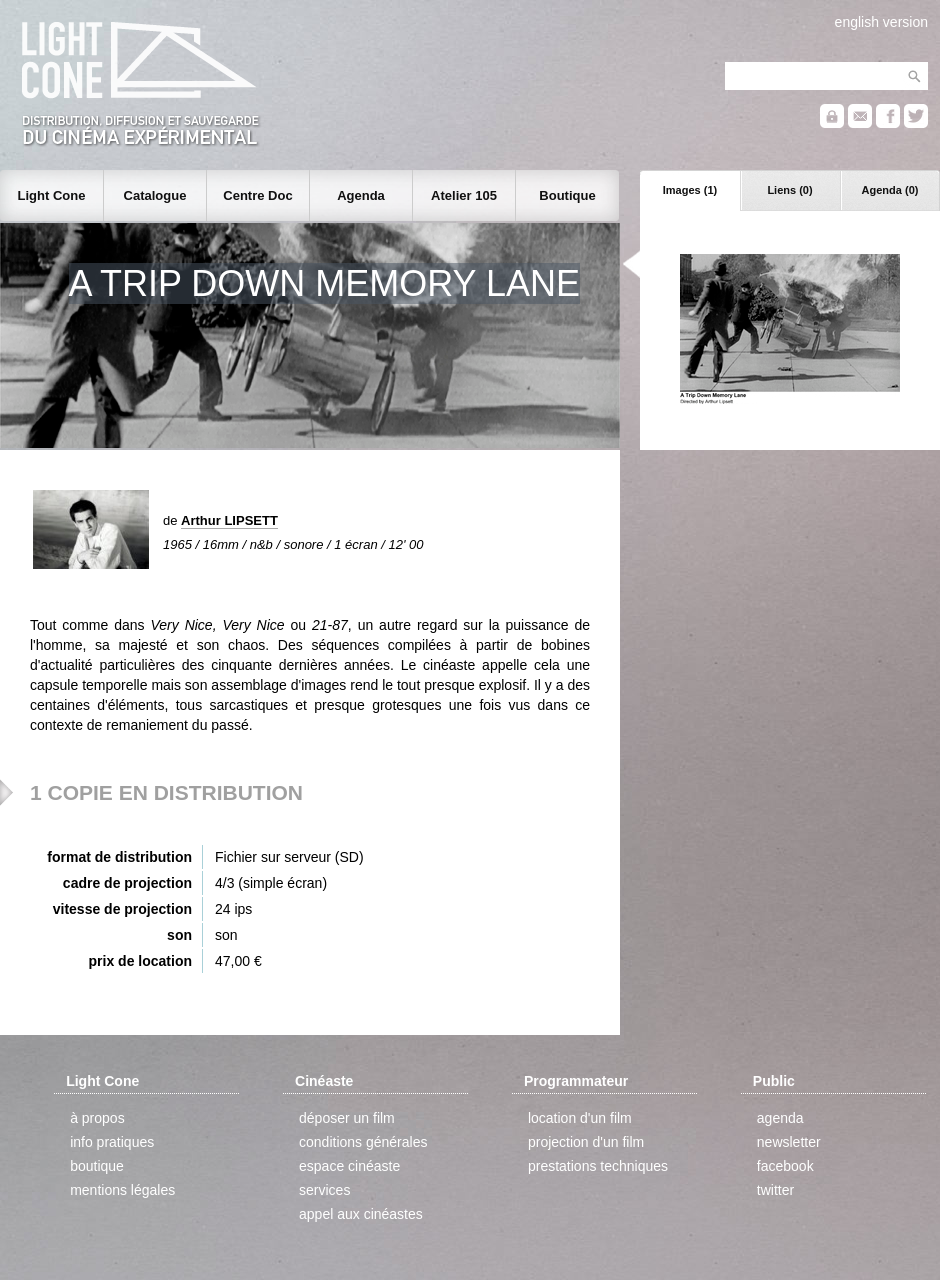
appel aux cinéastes (361, 1214)
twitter (775, 1190)
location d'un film (580, 1118)
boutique (97, 1166)
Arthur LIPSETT (229, 520)
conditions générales (363, 1142)
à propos (97, 1118)
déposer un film (347, 1118)
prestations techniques (598, 1166)
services (324, 1190)
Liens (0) (789, 190)
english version (881, 22)
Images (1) (690, 190)
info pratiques (112, 1142)
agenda (780, 1118)
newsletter (789, 1142)
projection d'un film (586, 1142)
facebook (785, 1166)
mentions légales (122, 1190)
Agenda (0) (890, 190)
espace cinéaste (349, 1166)
